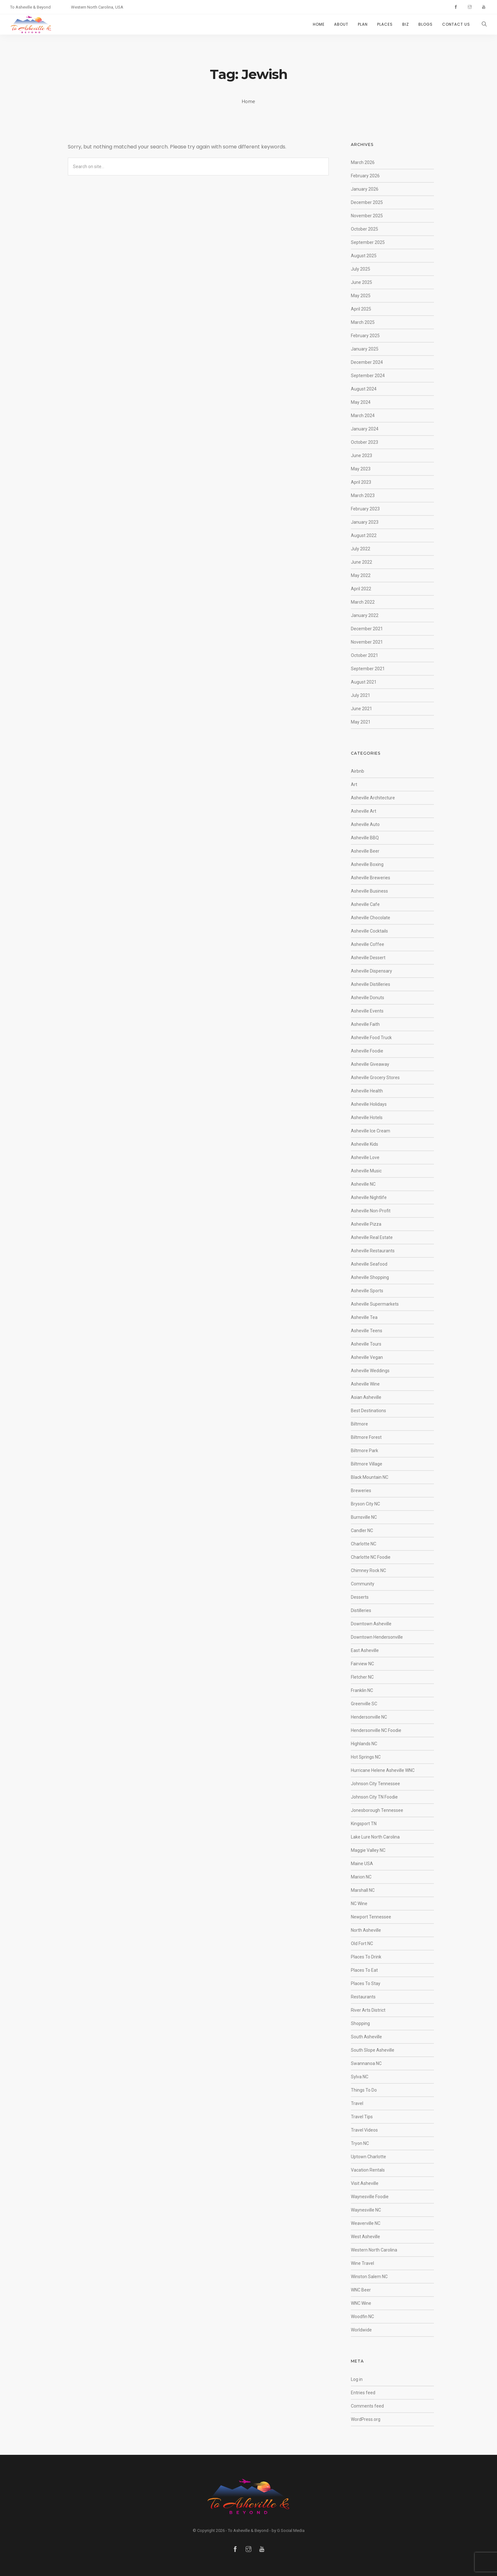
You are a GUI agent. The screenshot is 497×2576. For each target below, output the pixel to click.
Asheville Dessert (368, 957)
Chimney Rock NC (368, 1570)
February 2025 (365, 335)
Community (362, 1583)
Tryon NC (360, 2143)
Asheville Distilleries (370, 984)
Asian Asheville (366, 1397)
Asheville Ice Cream (370, 1130)
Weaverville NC (365, 2223)
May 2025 (361, 295)
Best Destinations (368, 1410)
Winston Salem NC (369, 2276)
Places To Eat (364, 1970)
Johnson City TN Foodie (374, 1796)
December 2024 (367, 362)
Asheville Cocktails (369, 931)
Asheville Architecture (373, 797)
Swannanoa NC (366, 2063)
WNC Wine (361, 2303)
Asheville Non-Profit (370, 1210)
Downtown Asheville (371, 1623)
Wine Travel (362, 2263)
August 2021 (364, 682)
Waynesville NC (366, 2209)
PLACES (385, 24)
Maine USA (362, 1863)
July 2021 (360, 695)
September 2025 (368, 242)
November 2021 (367, 642)
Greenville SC (364, 1703)
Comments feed (367, 2406)
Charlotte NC (363, 1543)
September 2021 (368, 668)
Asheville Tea (364, 1317)
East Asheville (365, 1650)
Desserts (360, 1597)
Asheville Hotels (367, 1117)
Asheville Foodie (367, 1050)
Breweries (361, 1490)
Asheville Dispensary (371, 970)
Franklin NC (362, 1690)
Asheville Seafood (369, 1264)
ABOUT (341, 24)
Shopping (360, 2023)
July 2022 (360, 548)
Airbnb (357, 771)
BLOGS (425, 24)
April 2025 (361, 308)
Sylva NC (359, 2076)
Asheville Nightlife (369, 1197)
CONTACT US (456, 24)
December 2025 (367, 202)
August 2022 (364, 535)
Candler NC (362, 1530)
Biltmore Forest (366, 1437)
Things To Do (364, 2090)
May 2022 (361, 575)
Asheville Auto (365, 824)
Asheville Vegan (367, 1357)
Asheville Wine (365, 1383)
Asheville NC (363, 1184)
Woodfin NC (362, 2316)
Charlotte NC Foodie (370, 1557)
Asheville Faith (365, 1024)
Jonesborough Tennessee (377, 1810)
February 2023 (365, 508)
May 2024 (361, 402)
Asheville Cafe (365, 904)
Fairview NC (362, 1663)
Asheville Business (369, 891)
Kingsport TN (364, 1823)
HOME (319, 24)
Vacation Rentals (368, 2170)
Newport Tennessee (371, 1916)
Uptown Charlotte (368, 2156)
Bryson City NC (365, 1503)
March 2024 (363, 415)
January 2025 (364, 348)
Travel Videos (364, 2130)
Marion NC (361, 1876)
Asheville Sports (367, 1290)
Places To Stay (365, 1983)
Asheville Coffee (367, 944)
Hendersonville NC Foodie (376, 1730)
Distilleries (361, 1610)
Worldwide (361, 2329)
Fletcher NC (362, 1677)
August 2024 (364, 388)
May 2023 (361, 468)
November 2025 (367, 215)
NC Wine (359, 1903)
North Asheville (366, 1930)
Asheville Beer (365, 851)
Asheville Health (367, 1090)
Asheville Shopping (370, 1277)
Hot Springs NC (366, 1757)
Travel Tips (362, 2116)
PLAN (363, 24)
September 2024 (368, 375)
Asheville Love (365, 1157)
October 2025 (364, 229)
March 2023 (363, 495)
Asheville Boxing (367, 864)
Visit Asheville (364, 2183)
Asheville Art (363, 811)
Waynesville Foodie (370, 2196)
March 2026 (363, 162)
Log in (357, 2379)
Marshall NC (363, 1890)
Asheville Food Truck (371, 1037)
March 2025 (363, 322)
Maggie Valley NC (368, 1850)
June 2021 (361, 708)
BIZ (405, 24)
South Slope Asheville (372, 2050)
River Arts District (368, 2010)
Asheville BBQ (365, 837)
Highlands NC (364, 1743)
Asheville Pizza (366, 1224)
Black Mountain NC (369, 1477)
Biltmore (359, 1423)
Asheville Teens (366, 1330)
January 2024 (364, 428)
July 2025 (360, 269)
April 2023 (361, 482)
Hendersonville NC (369, 1717)
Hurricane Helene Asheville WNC (383, 1770)
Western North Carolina (374, 2249)
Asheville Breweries (370, 877)
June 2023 (361, 455)
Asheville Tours (366, 1344)
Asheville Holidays (369, 1104)
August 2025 (364, 255)
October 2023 (364, 442)
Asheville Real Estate (372, 1237)
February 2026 (365, 175)
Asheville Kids (364, 1144)
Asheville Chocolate (370, 917)
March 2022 (363, 602)
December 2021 (367, 628)
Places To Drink (366, 1956)
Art (354, 784)
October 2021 (364, 655)
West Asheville (365, 2236)
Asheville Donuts (367, 997)
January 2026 (364, 189)
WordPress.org (365, 2419)
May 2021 (361, 721)
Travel (357, 2103)
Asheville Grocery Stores (375, 1077)
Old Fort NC (362, 1943)
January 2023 (364, 522)
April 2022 (361, 588)
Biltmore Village (366, 1463)
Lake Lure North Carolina (375, 1836)
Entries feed (363, 2392)
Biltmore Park (364, 1450)
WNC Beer (361, 2289)
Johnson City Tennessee (375, 1783)
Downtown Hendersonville (377, 1637)
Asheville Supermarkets (375, 1304)
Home (248, 101)
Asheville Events (367, 1010)
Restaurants (363, 1996)
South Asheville (366, 2036)
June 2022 (361, 562)
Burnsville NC (364, 1517)
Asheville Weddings (370, 1370)
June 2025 (361, 282)
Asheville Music (366, 1170)
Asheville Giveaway (370, 1064)
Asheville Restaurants (373, 1250)
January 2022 (364, 615)
